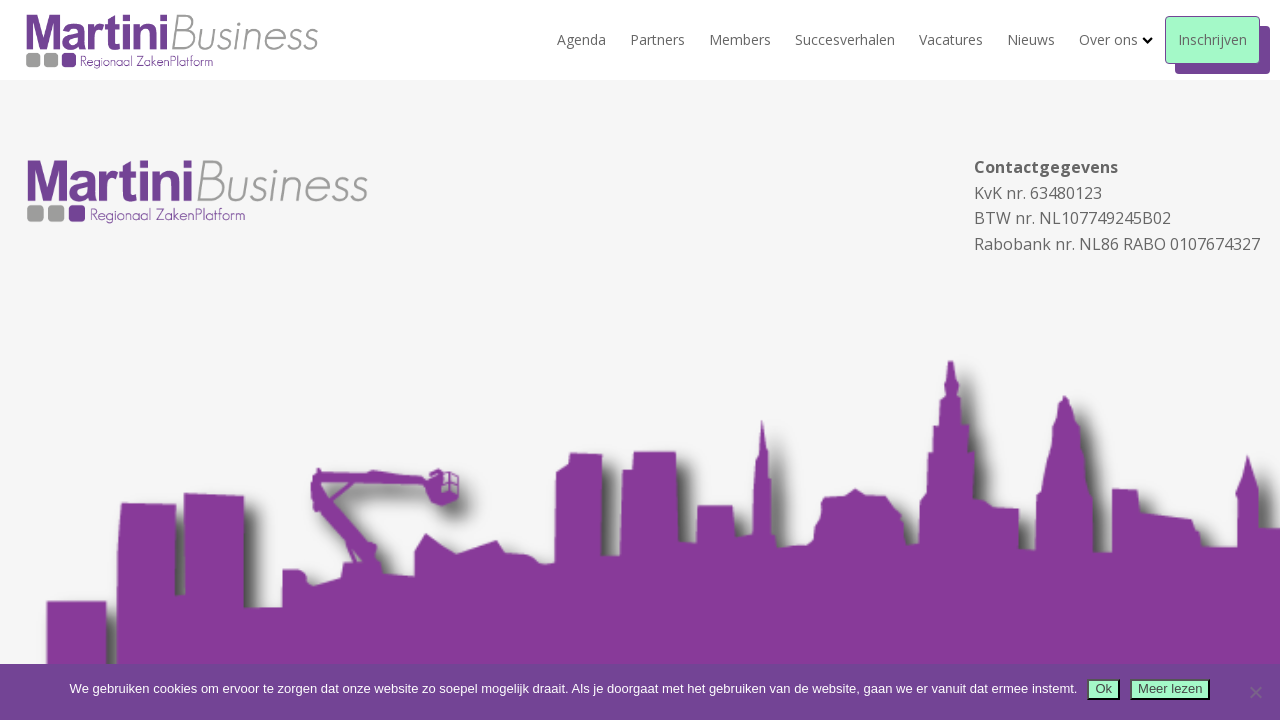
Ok (1103, 688)
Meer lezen (1170, 688)
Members (740, 39)
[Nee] (1255, 692)
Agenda (581, 39)
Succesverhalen (845, 39)
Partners (657, 39)
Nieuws (1031, 39)
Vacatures (951, 39)
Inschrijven (1212, 39)
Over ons (1116, 39)
